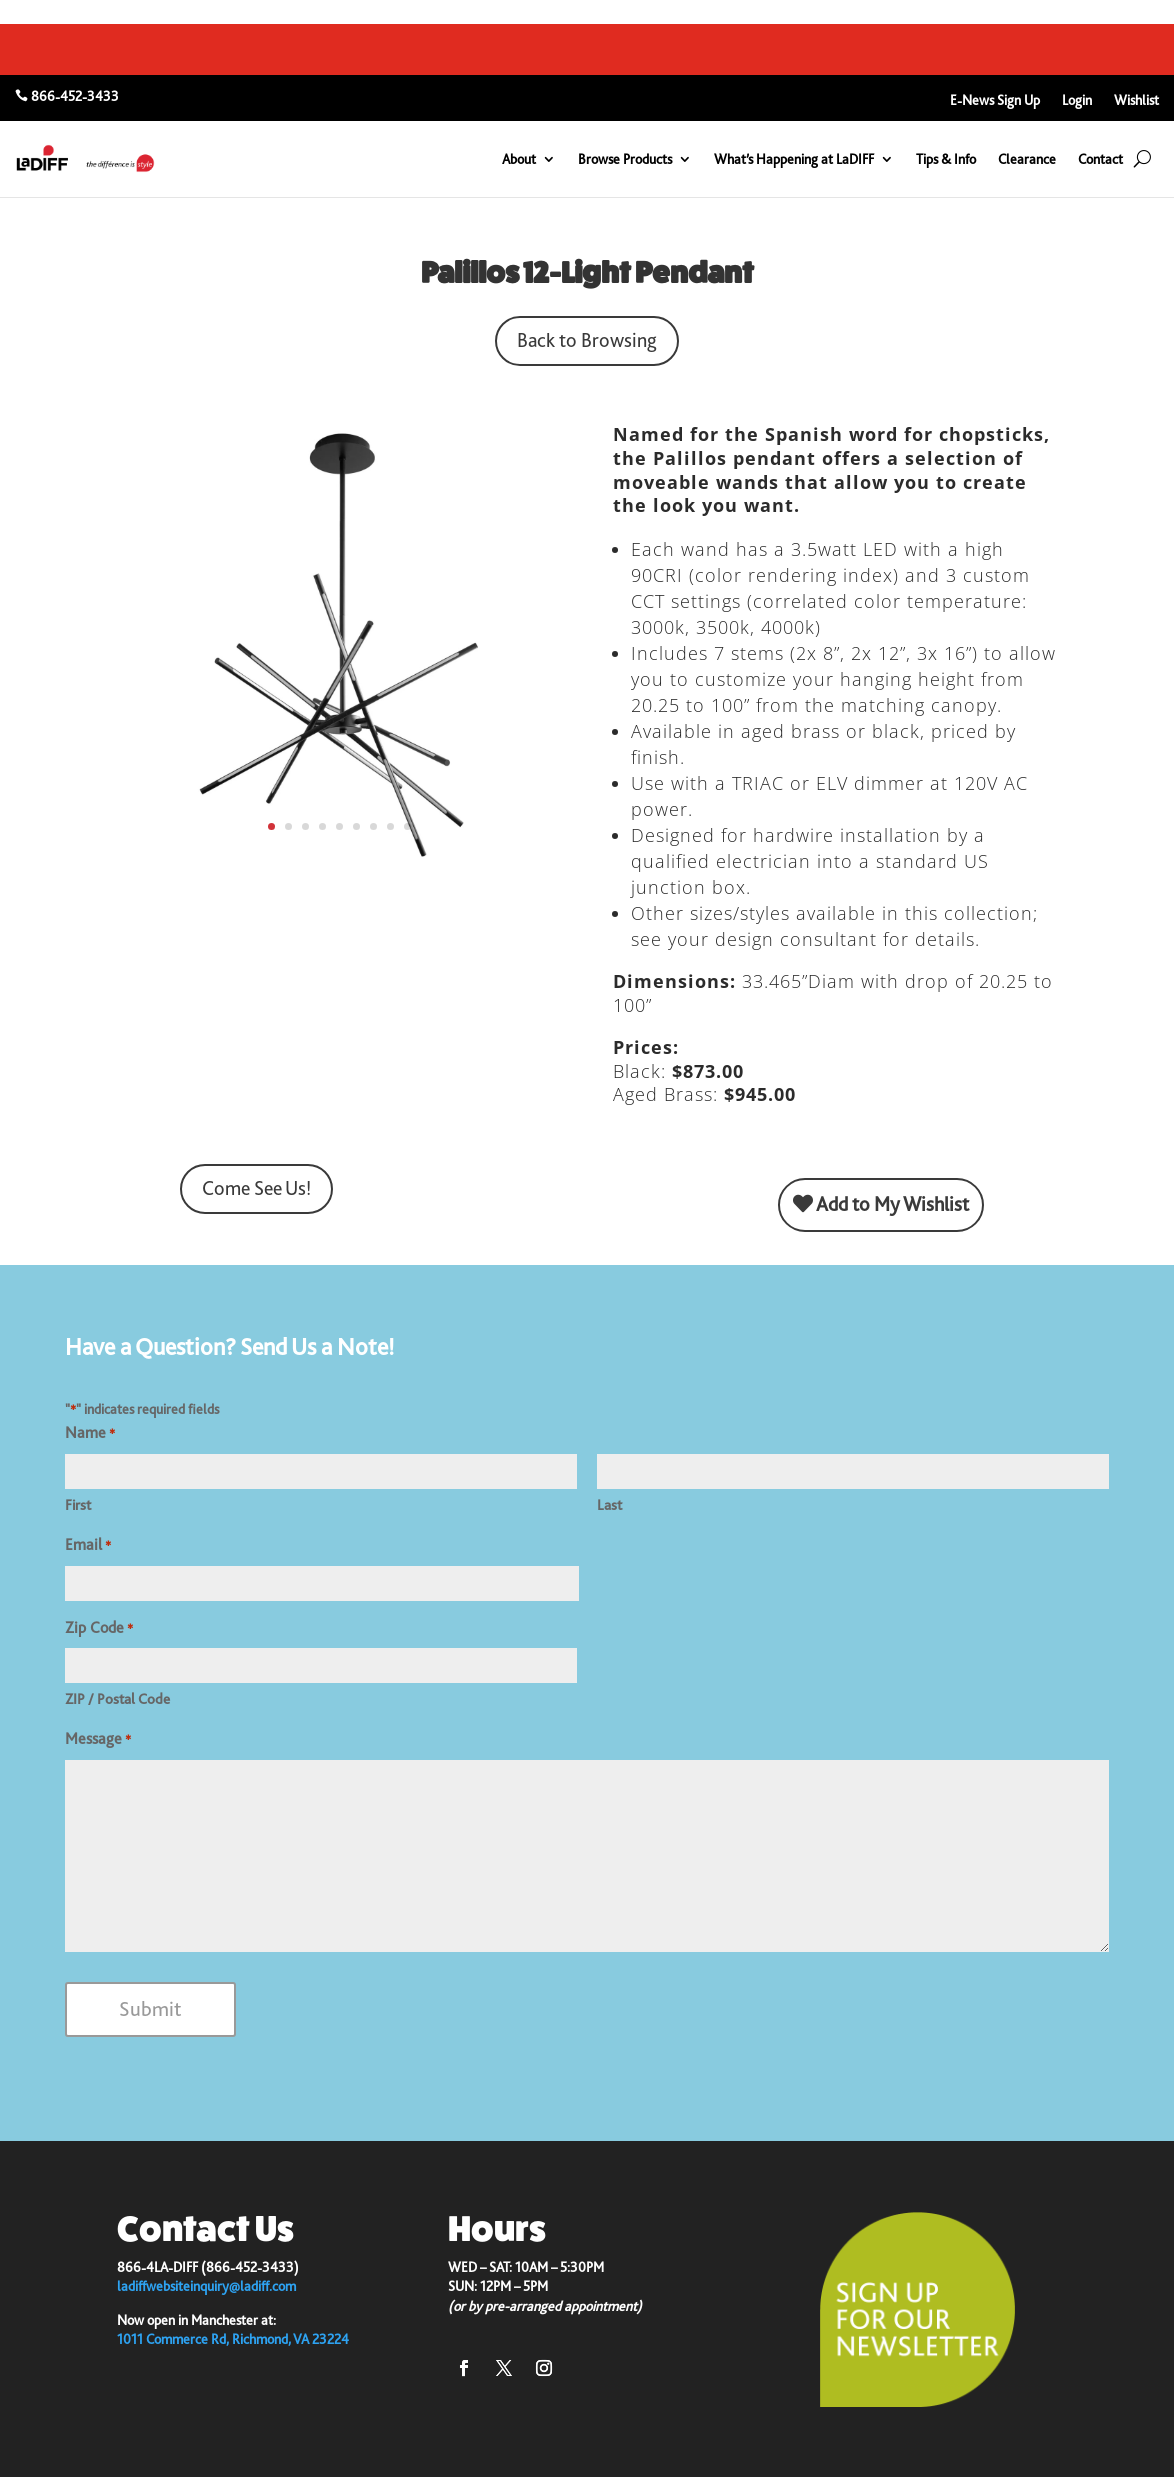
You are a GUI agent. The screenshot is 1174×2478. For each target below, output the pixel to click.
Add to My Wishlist (881, 1204)
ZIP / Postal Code (117, 1699)
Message (98, 1740)
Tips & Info (946, 159)
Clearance (1027, 159)
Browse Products (625, 159)
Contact (1100, 159)
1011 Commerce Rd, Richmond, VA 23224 (233, 2339)
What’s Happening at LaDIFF (794, 159)
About (519, 159)
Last (609, 1505)
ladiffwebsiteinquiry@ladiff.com (206, 2286)
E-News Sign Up (995, 100)
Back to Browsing (587, 340)
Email (88, 1546)
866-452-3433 (75, 96)
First (78, 1505)
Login (1077, 100)
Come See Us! (256, 1188)
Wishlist (1136, 100)
